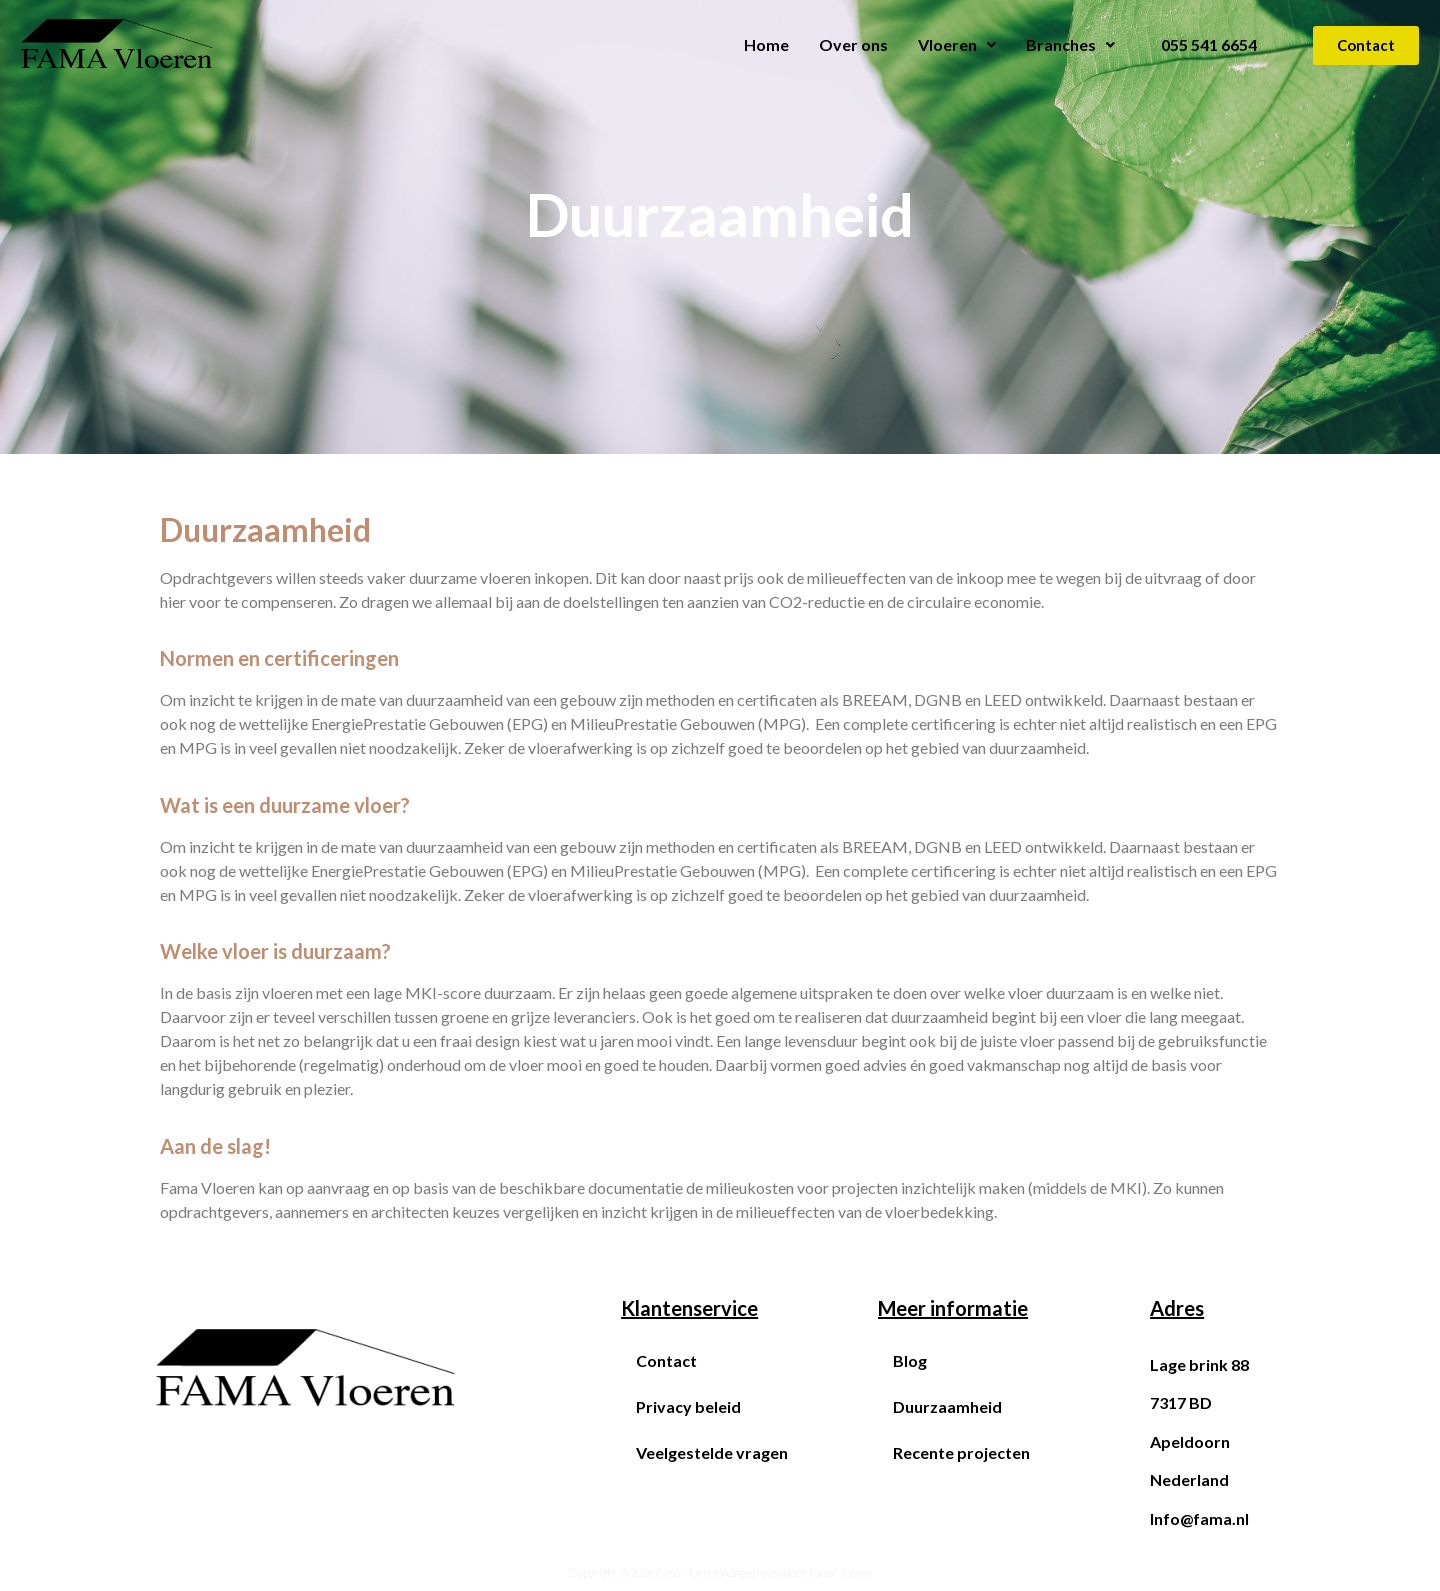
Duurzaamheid (947, 1406)
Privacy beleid (688, 1406)
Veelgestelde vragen (712, 1452)
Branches (1070, 44)
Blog (910, 1360)
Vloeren (957, 44)
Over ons (853, 44)
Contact (666, 1360)
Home (766, 44)
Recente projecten (961, 1452)
